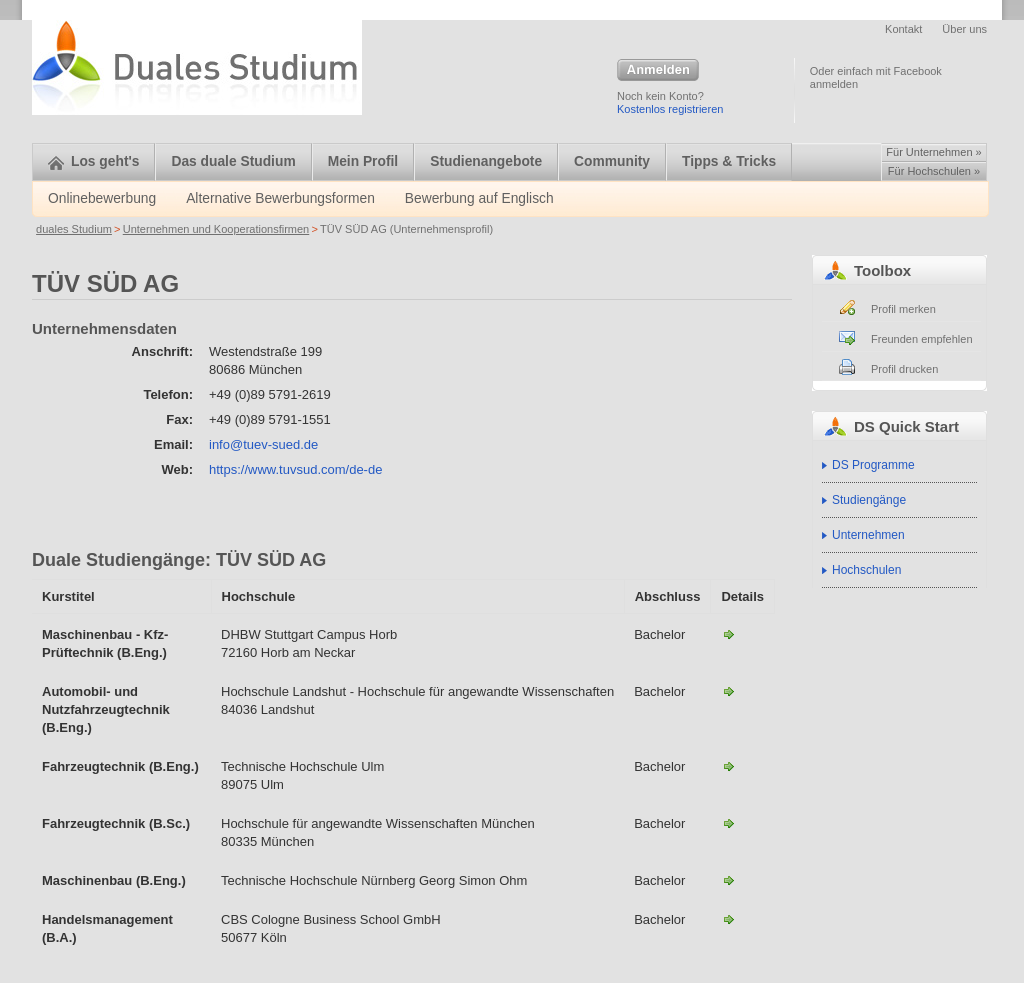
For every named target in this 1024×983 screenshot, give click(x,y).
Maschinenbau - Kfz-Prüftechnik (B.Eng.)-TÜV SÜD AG (729, 634)
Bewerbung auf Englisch (479, 198)
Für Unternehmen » (933, 152)
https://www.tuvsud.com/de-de (295, 469)
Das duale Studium (233, 161)
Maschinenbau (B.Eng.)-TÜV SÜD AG (729, 880)
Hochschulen (866, 570)
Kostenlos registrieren (670, 109)
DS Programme (873, 465)
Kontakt (903, 29)
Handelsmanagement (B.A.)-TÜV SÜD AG (729, 919)
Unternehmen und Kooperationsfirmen (216, 229)
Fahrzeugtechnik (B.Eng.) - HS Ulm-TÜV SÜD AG (729, 766)
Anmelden (658, 71)
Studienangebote (486, 161)
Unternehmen (868, 535)
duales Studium (74, 229)
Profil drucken (904, 369)
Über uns (964, 29)
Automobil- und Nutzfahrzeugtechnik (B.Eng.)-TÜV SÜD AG (729, 691)
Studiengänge (869, 500)
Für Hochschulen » (934, 171)
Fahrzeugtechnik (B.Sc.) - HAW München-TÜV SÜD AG (729, 823)
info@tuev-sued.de (263, 444)
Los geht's (93, 161)
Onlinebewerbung (102, 198)
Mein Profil (363, 161)
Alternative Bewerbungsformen (280, 198)
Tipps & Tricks (729, 161)
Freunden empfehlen (922, 339)
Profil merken (903, 309)
